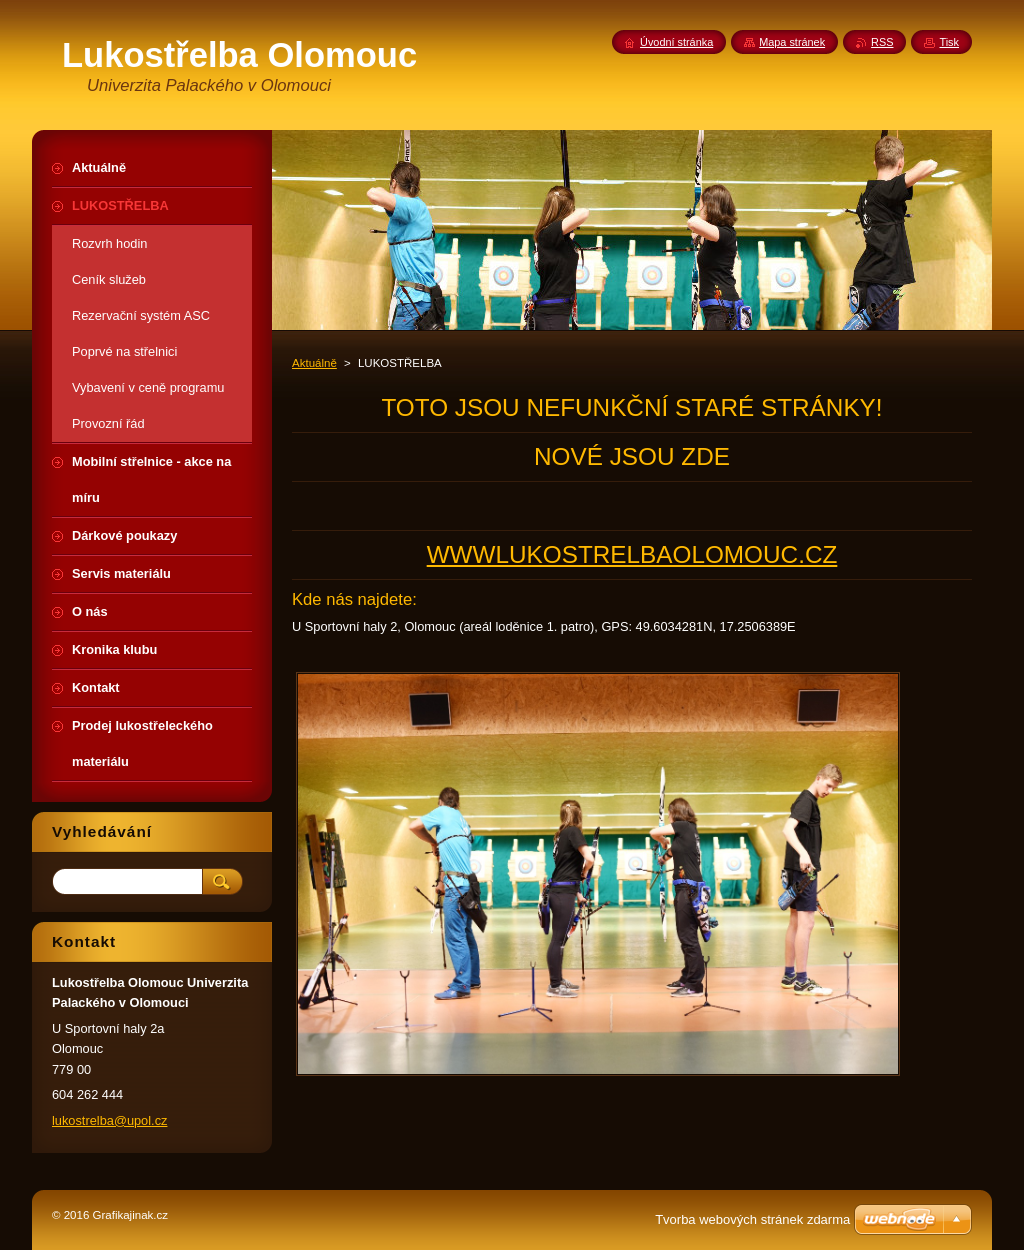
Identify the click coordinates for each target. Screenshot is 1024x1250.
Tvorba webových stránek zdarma (752, 1219)
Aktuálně (314, 363)
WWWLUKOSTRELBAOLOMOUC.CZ (632, 554)
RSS (882, 42)
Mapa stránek (792, 42)
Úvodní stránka (676, 42)
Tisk (949, 42)
